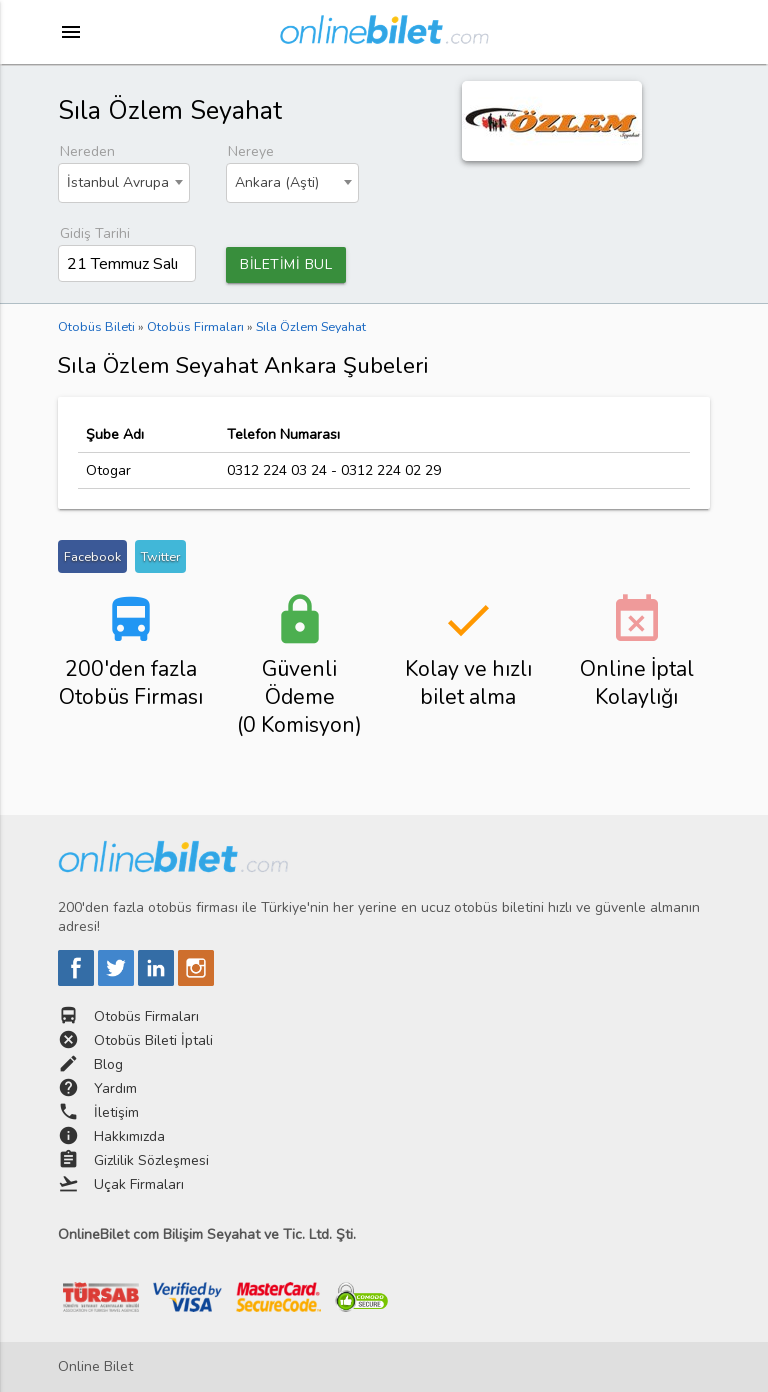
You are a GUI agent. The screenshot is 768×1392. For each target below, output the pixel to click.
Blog (108, 1064)
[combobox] (124, 183)
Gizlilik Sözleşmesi (151, 1160)
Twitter (160, 556)
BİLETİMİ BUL (286, 264)
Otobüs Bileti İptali (153, 1040)
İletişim (116, 1112)
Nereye (251, 151)
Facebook (92, 556)
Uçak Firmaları (139, 1184)
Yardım (115, 1088)
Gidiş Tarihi (95, 233)
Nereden (87, 151)
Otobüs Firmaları (146, 1016)
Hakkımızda (129, 1136)
